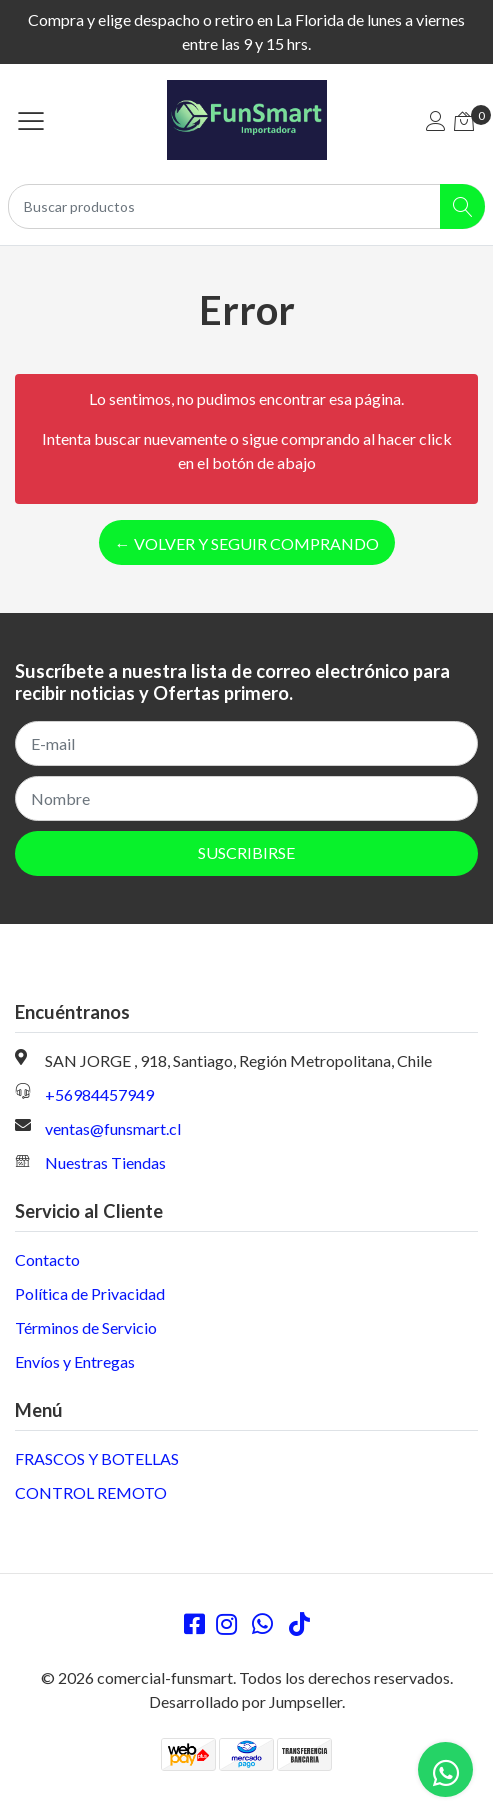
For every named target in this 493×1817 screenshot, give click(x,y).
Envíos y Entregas (75, 1361)
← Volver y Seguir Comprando (247, 543)
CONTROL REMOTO (91, 1492)
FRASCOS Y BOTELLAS (97, 1458)
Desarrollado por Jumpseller (245, 1701)
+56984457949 (99, 1094)
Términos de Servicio (86, 1327)
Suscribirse (246, 852)
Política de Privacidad (90, 1293)
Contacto (47, 1259)
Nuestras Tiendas (105, 1162)
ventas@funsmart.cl (113, 1128)
